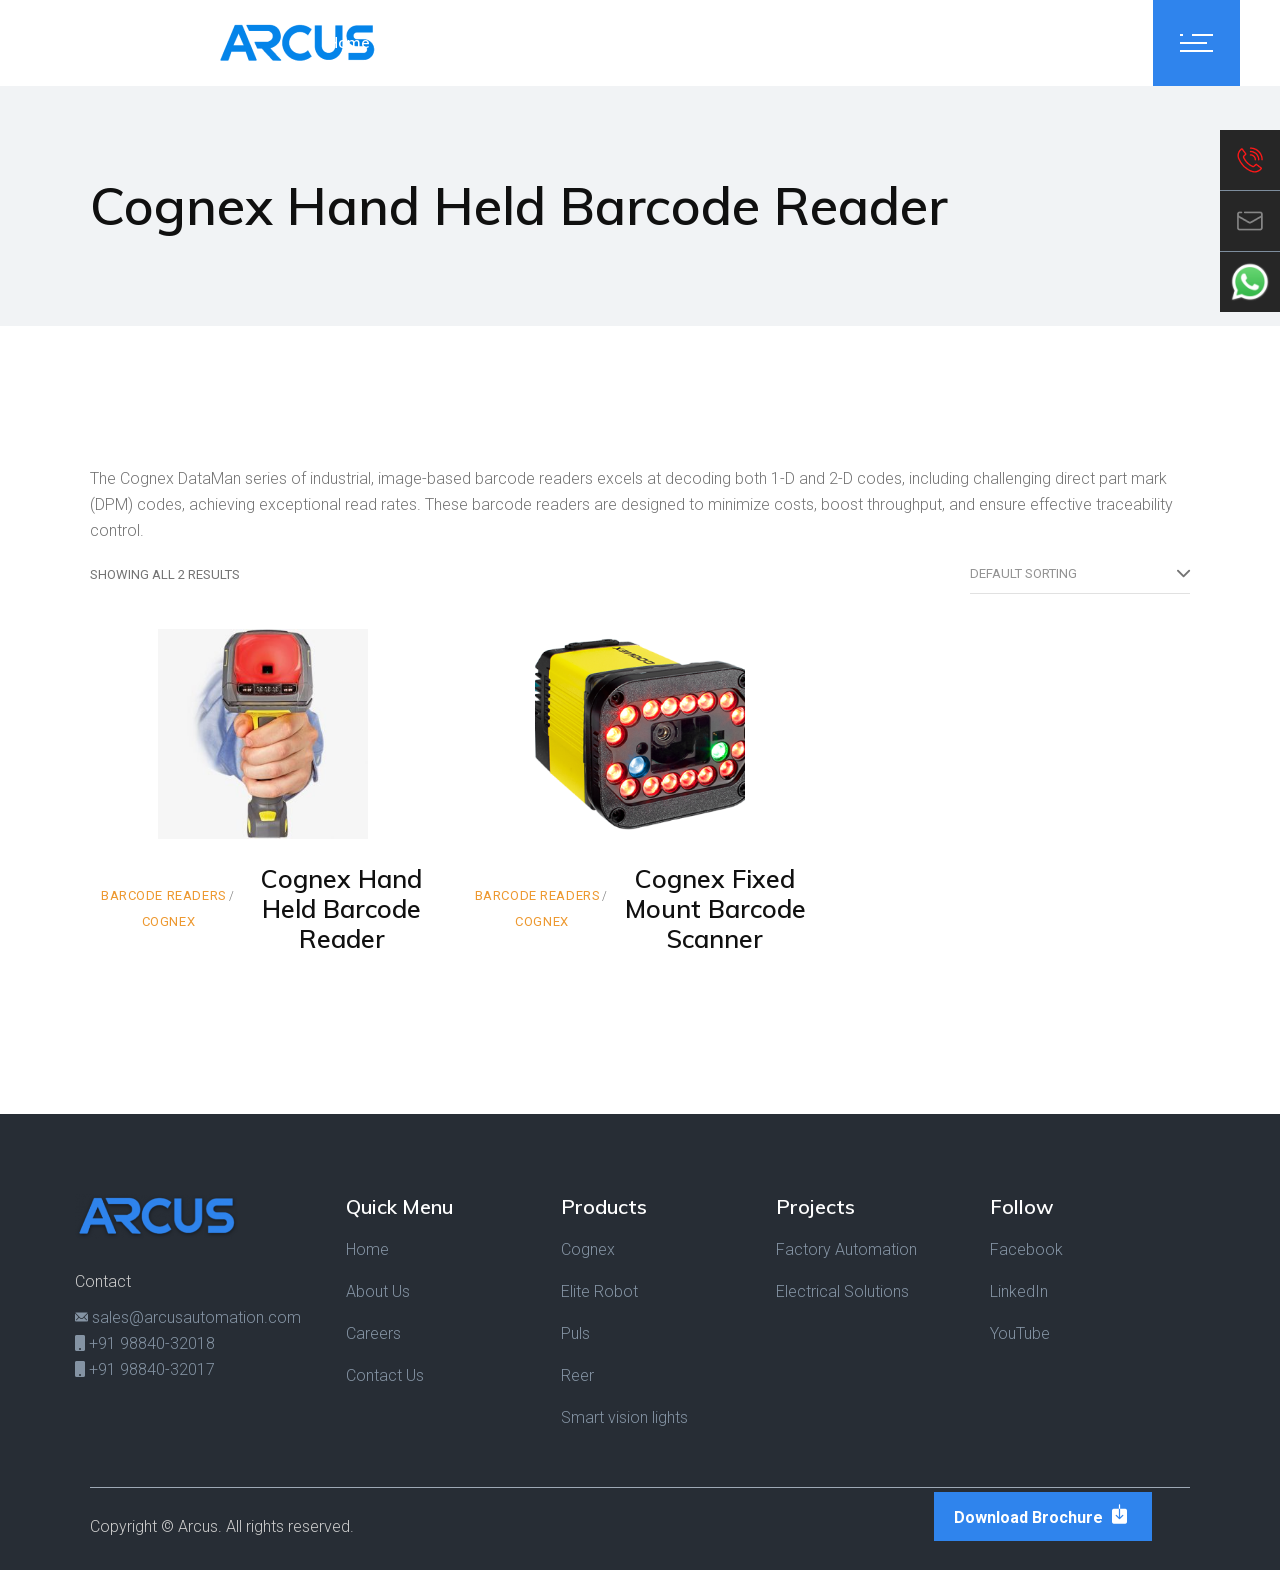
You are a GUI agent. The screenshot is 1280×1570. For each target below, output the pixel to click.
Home (367, 1249)
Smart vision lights (624, 1417)
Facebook (1026, 1249)
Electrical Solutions (842, 1291)
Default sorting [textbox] (1023, 573)
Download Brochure (1043, 1515)
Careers (373, 1333)
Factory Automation (846, 1249)
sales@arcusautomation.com (188, 1317)
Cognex (169, 921)
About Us (378, 1291)
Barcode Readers (164, 895)
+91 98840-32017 (145, 1369)
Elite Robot (599, 1291)
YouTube (1020, 1333)
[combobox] (1080, 574)
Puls (575, 1333)
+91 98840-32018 (145, 1343)
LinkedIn (1019, 1291)
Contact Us (385, 1375)
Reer (577, 1375)
